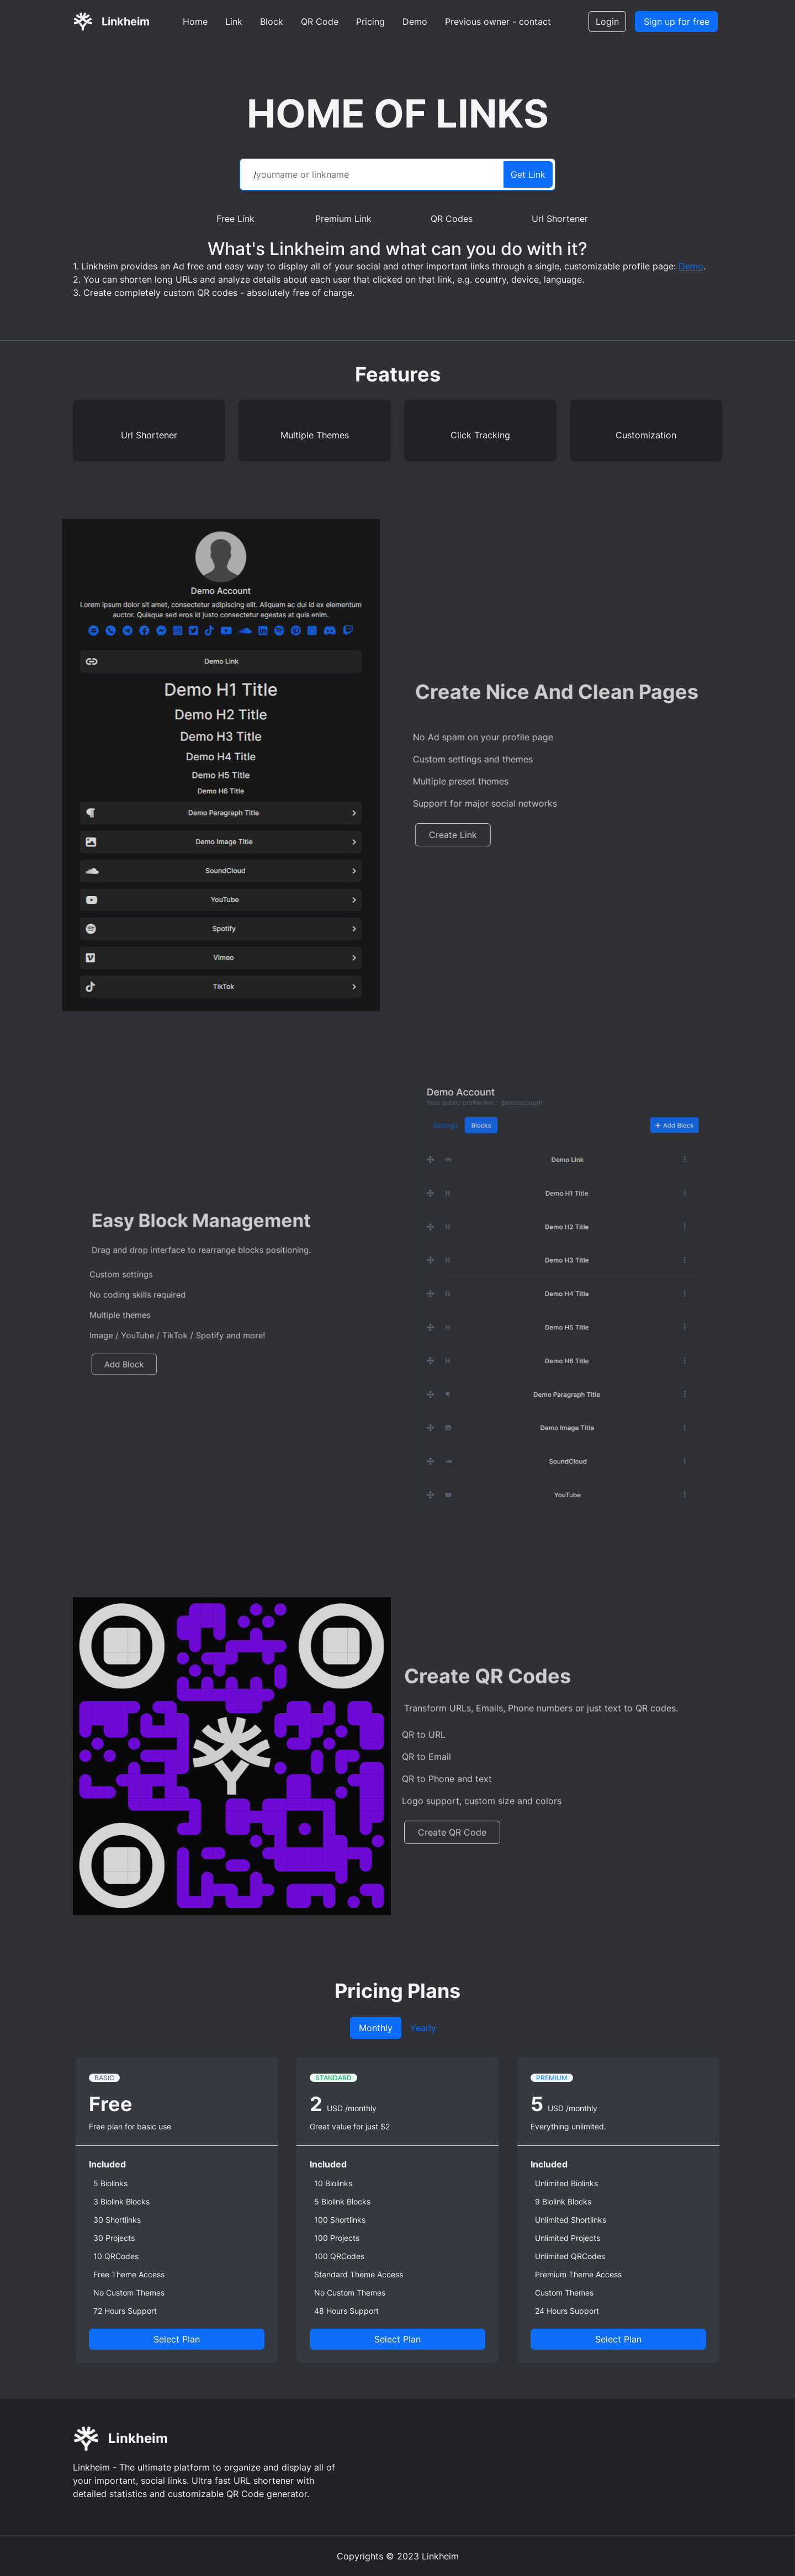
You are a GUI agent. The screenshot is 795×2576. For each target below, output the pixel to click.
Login (607, 21)
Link (233, 21)
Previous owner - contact (498, 21)
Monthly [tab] (376, 2027)
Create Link (483, 834)
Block (271, 21)
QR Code (319, 21)
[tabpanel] (397, 2210)
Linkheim (126, 21)
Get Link (528, 174)
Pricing (370, 21)
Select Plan (176, 2339)
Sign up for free (676, 21)
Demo (414, 21)
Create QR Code (452, 1862)
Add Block (150, 1348)
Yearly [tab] (423, 2027)
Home (195, 21)
